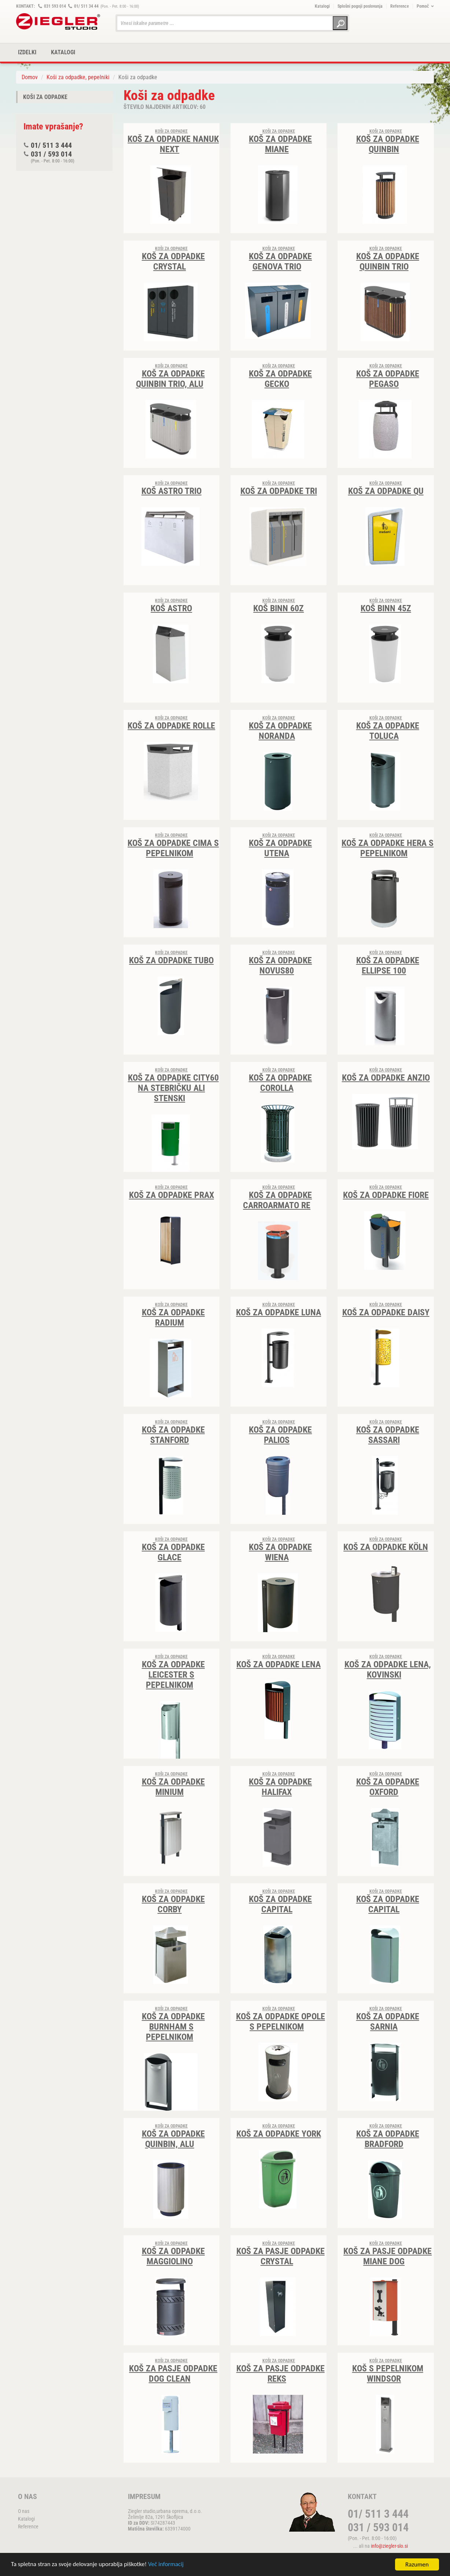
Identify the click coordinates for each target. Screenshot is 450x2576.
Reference (399, 6)
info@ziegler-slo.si (389, 2546)
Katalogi (322, 6)
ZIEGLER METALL (58, 21)
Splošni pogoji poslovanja (360, 6)
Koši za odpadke (45, 97)
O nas (23, 2511)
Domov (30, 77)
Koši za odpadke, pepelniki (78, 77)
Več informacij (167, 2565)
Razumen (417, 2564)
